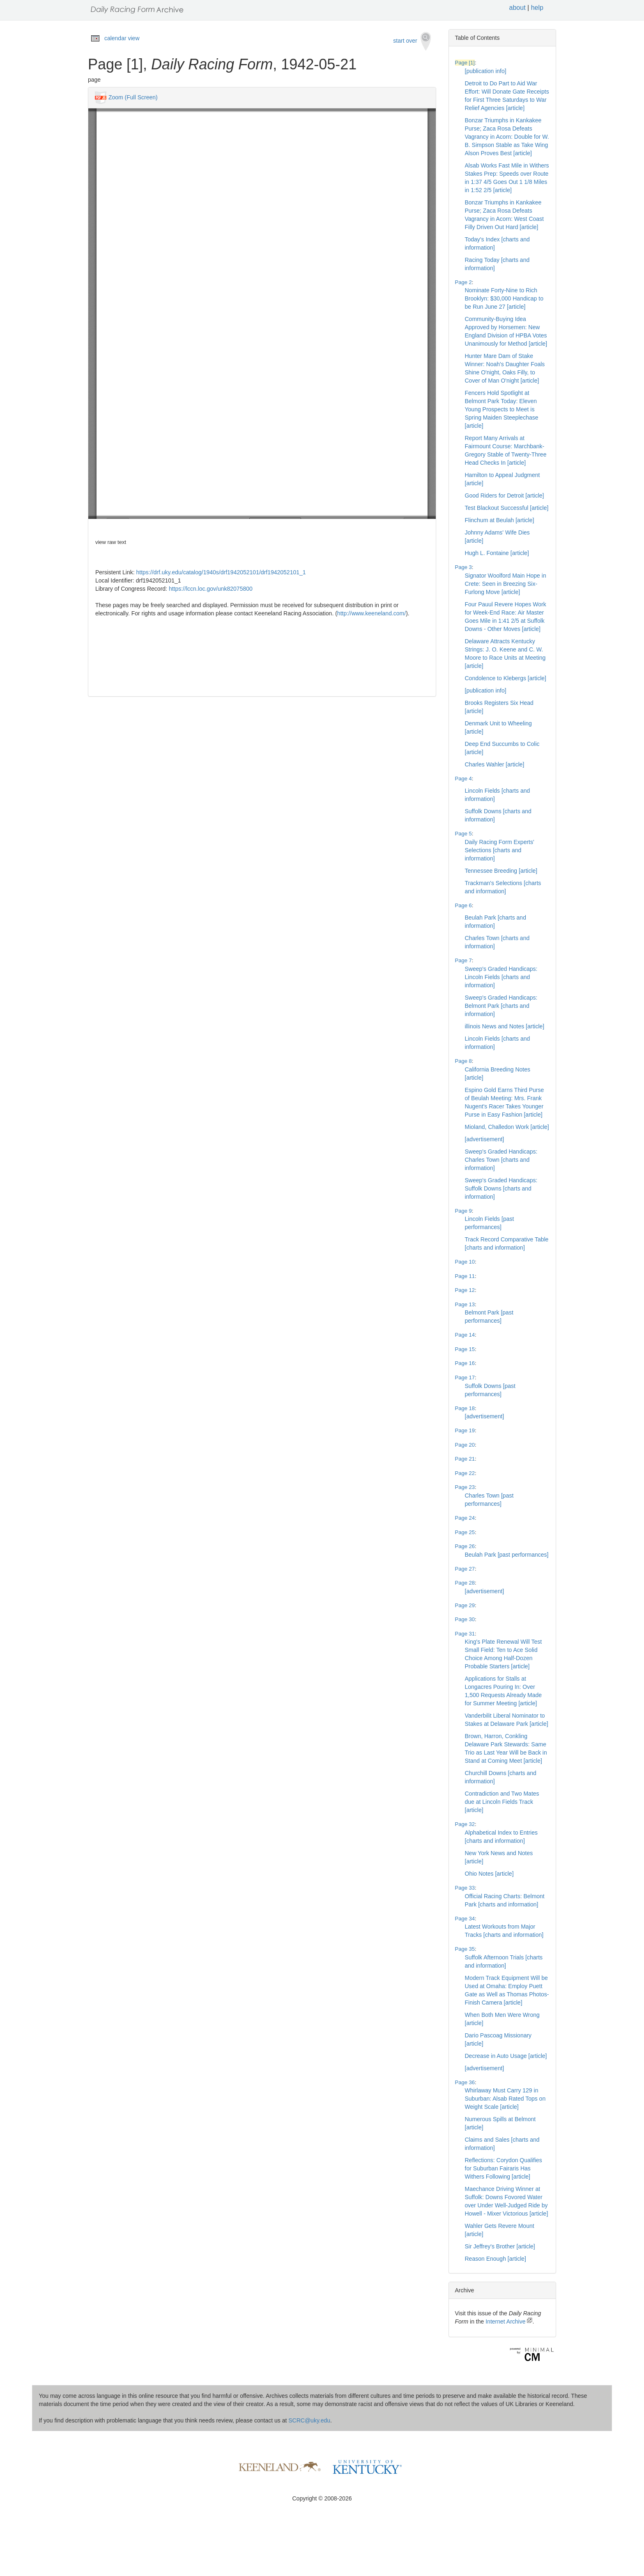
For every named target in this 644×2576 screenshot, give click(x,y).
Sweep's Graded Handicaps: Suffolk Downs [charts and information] (501, 1188)
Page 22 (465, 1473)
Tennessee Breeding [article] (501, 870)
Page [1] (465, 63)
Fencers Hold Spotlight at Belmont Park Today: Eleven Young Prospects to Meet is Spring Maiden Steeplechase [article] (501, 409)
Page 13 (465, 1304)
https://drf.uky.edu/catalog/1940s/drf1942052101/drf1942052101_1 (221, 572)
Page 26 (465, 1546)
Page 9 (463, 1211)
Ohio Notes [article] (489, 1873)
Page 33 (465, 1888)
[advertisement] (484, 1139)
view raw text (110, 542)
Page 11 (465, 1276)
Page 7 (463, 960)
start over (411, 41)
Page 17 (465, 1377)
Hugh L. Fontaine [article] (497, 553)
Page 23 (465, 1487)
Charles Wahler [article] (494, 764)
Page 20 (465, 1445)
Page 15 (465, 1349)
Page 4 (463, 778)
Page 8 (463, 1061)
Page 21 (465, 1459)
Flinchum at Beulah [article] (499, 520)
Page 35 (465, 1949)
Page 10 (465, 1262)
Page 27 (465, 1569)
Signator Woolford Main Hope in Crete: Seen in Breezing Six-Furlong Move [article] (505, 583)
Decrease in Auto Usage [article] (506, 2056)
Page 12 (465, 1290)
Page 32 (465, 1824)
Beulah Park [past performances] (507, 1554)
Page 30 (465, 1619)
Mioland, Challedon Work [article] (507, 1127)
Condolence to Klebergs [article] (505, 678)
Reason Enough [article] (495, 2258)
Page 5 (463, 833)
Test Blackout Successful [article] (507, 508)
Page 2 (463, 282)
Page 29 (465, 1605)
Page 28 (465, 1583)
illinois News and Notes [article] (505, 1026)
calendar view (122, 38)
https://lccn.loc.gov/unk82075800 (211, 588)
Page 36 (465, 2082)
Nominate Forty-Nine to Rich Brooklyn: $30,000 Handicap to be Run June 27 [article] (504, 298)
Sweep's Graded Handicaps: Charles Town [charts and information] (501, 1159)
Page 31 (465, 1634)
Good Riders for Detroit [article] (504, 495)
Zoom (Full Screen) (133, 97)
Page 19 (465, 1430)
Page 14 (465, 1335)
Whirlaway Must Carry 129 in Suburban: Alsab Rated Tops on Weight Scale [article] (505, 2098)
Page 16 (465, 1363)
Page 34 (465, 1918)
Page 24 (465, 1518)
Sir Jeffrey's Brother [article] (500, 2246)
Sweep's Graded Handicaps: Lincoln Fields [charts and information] (501, 977)
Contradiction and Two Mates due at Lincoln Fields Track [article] (502, 1801)
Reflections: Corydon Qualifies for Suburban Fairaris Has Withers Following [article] (503, 2168)
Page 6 (463, 905)
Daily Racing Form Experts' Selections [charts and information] (499, 850)
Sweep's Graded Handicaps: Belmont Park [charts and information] (501, 1005)
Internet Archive (508, 2321)
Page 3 (463, 567)
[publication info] (485, 71)
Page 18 (465, 1408)
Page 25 (465, 1532)
